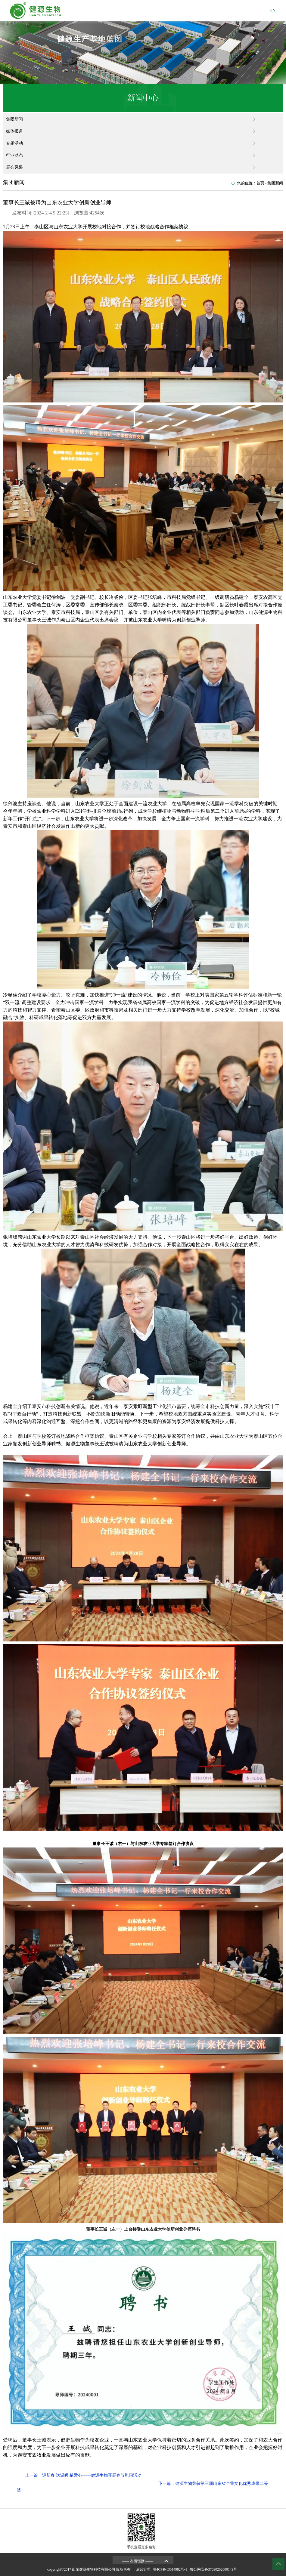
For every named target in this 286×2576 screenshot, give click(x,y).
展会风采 (14, 167)
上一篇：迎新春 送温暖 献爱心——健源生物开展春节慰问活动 (83, 2475)
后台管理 (144, 2569)
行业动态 (14, 155)
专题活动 (14, 143)
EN (272, 10)
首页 (260, 183)
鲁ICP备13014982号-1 (171, 2569)
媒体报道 (14, 131)
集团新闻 (14, 119)
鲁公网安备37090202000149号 (214, 2569)
